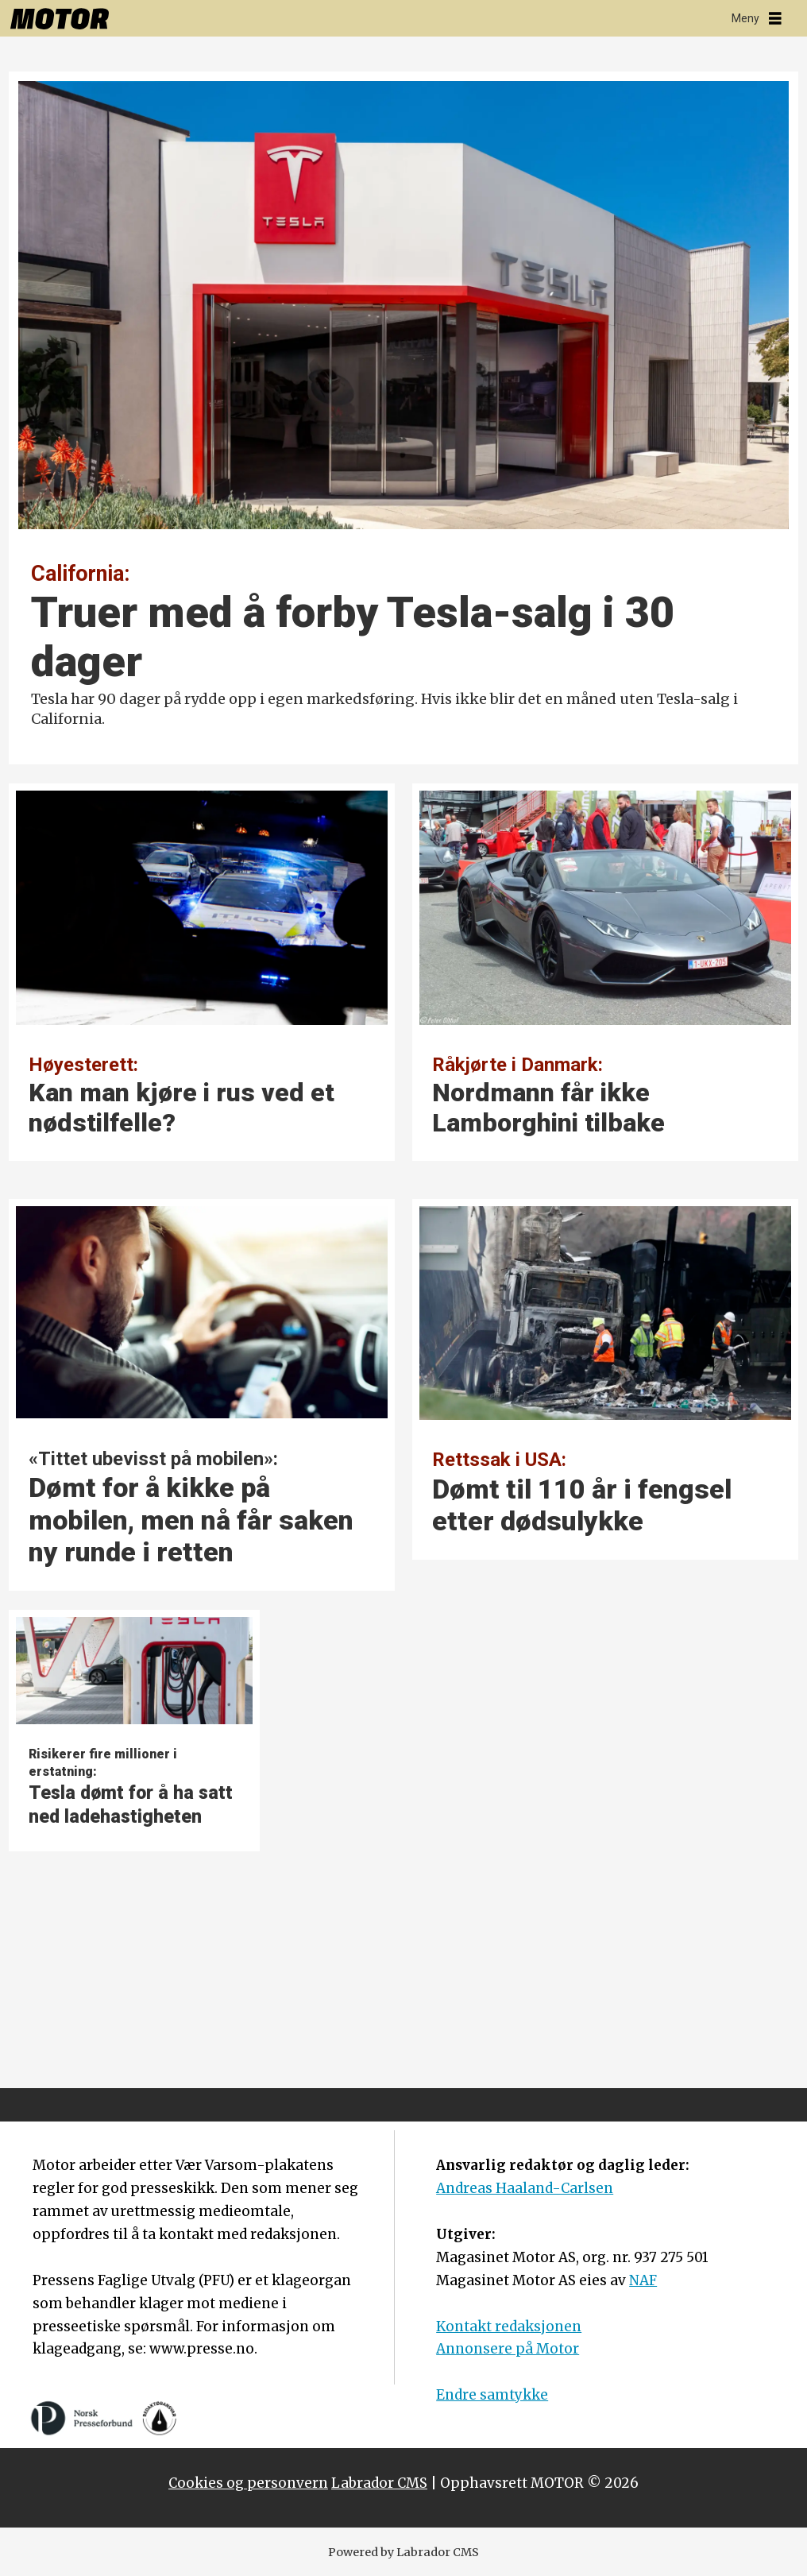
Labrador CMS (379, 2483)
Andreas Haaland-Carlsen (524, 2188)
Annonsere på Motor (507, 2348)
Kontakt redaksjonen (508, 2326)
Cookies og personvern (248, 2483)
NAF (643, 2280)
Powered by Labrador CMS (403, 2552)
